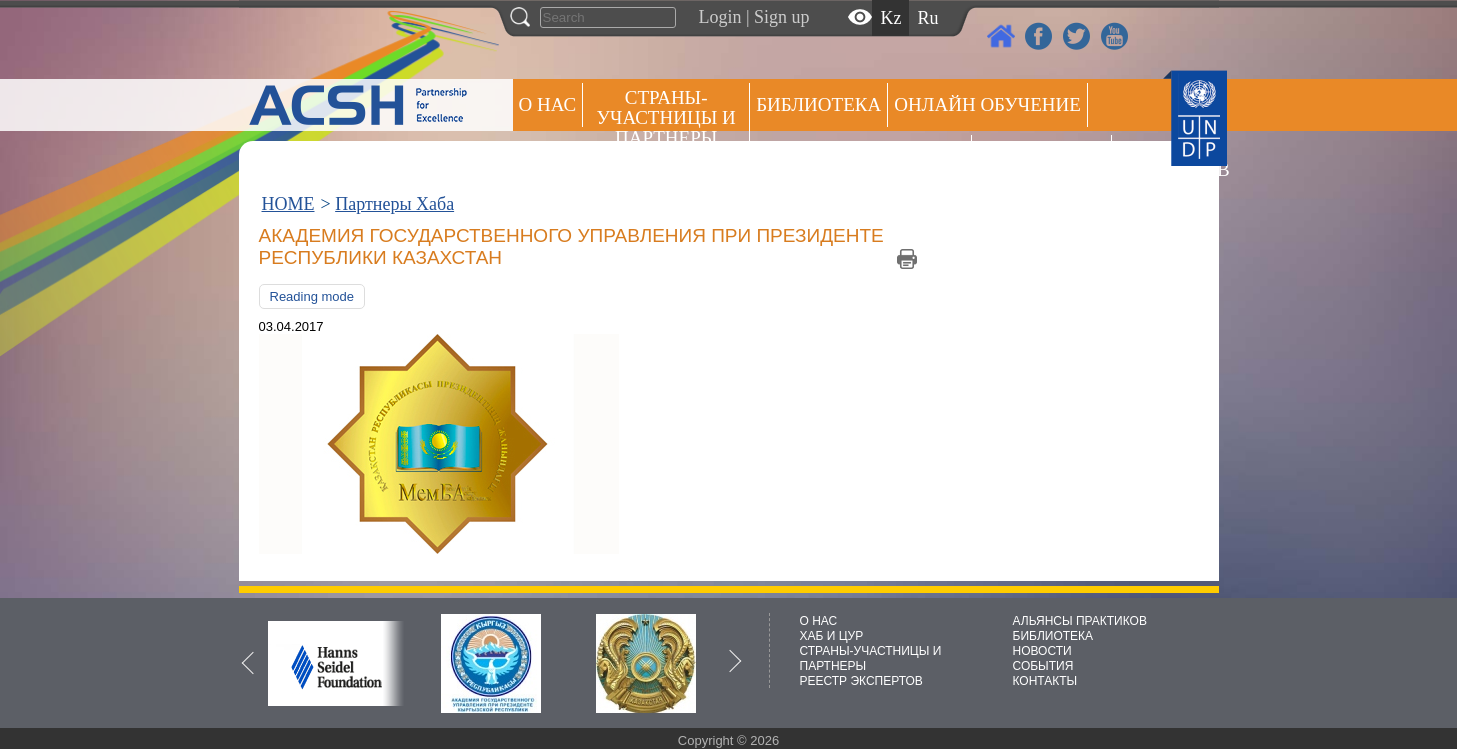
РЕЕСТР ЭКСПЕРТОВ (1153, 159)
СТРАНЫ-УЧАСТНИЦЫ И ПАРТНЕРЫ (666, 117)
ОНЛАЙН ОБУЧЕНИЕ (987, 104)
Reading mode (312, 296)
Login (720, 17)
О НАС (548, 104)
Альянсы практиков (860, 156)
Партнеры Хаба (394, 204)
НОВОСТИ (1042, 651)
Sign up (782, 17)
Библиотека (818, 104)
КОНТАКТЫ (1045, 681)
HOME (288, 204)
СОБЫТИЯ (1043, 666)
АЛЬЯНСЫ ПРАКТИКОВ (1080, 621)
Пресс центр (1041, 156)
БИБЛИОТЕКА (1053, 636)
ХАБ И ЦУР (832, 636)
